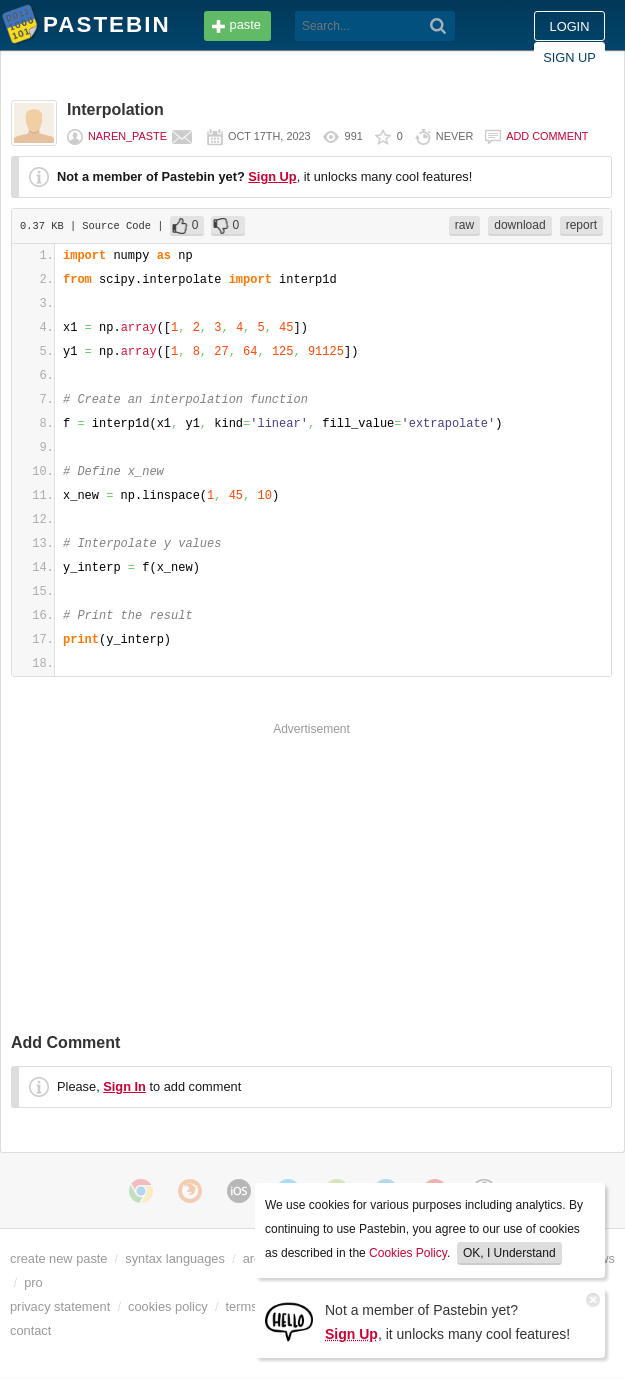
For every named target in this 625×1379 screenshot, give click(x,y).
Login (570, 26)
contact (30, 1330)
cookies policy (168, 1306)
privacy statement (60, 1306)
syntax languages (175, 1258)
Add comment (547, 136)
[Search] (438, 26)
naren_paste (127, 136)
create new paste (58, 1258)
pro (33, 1282)
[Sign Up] (289, 1320)
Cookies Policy (408, 1253)
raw (464, 225)
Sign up (569, 57)
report (581, 225)
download (519, 225)
